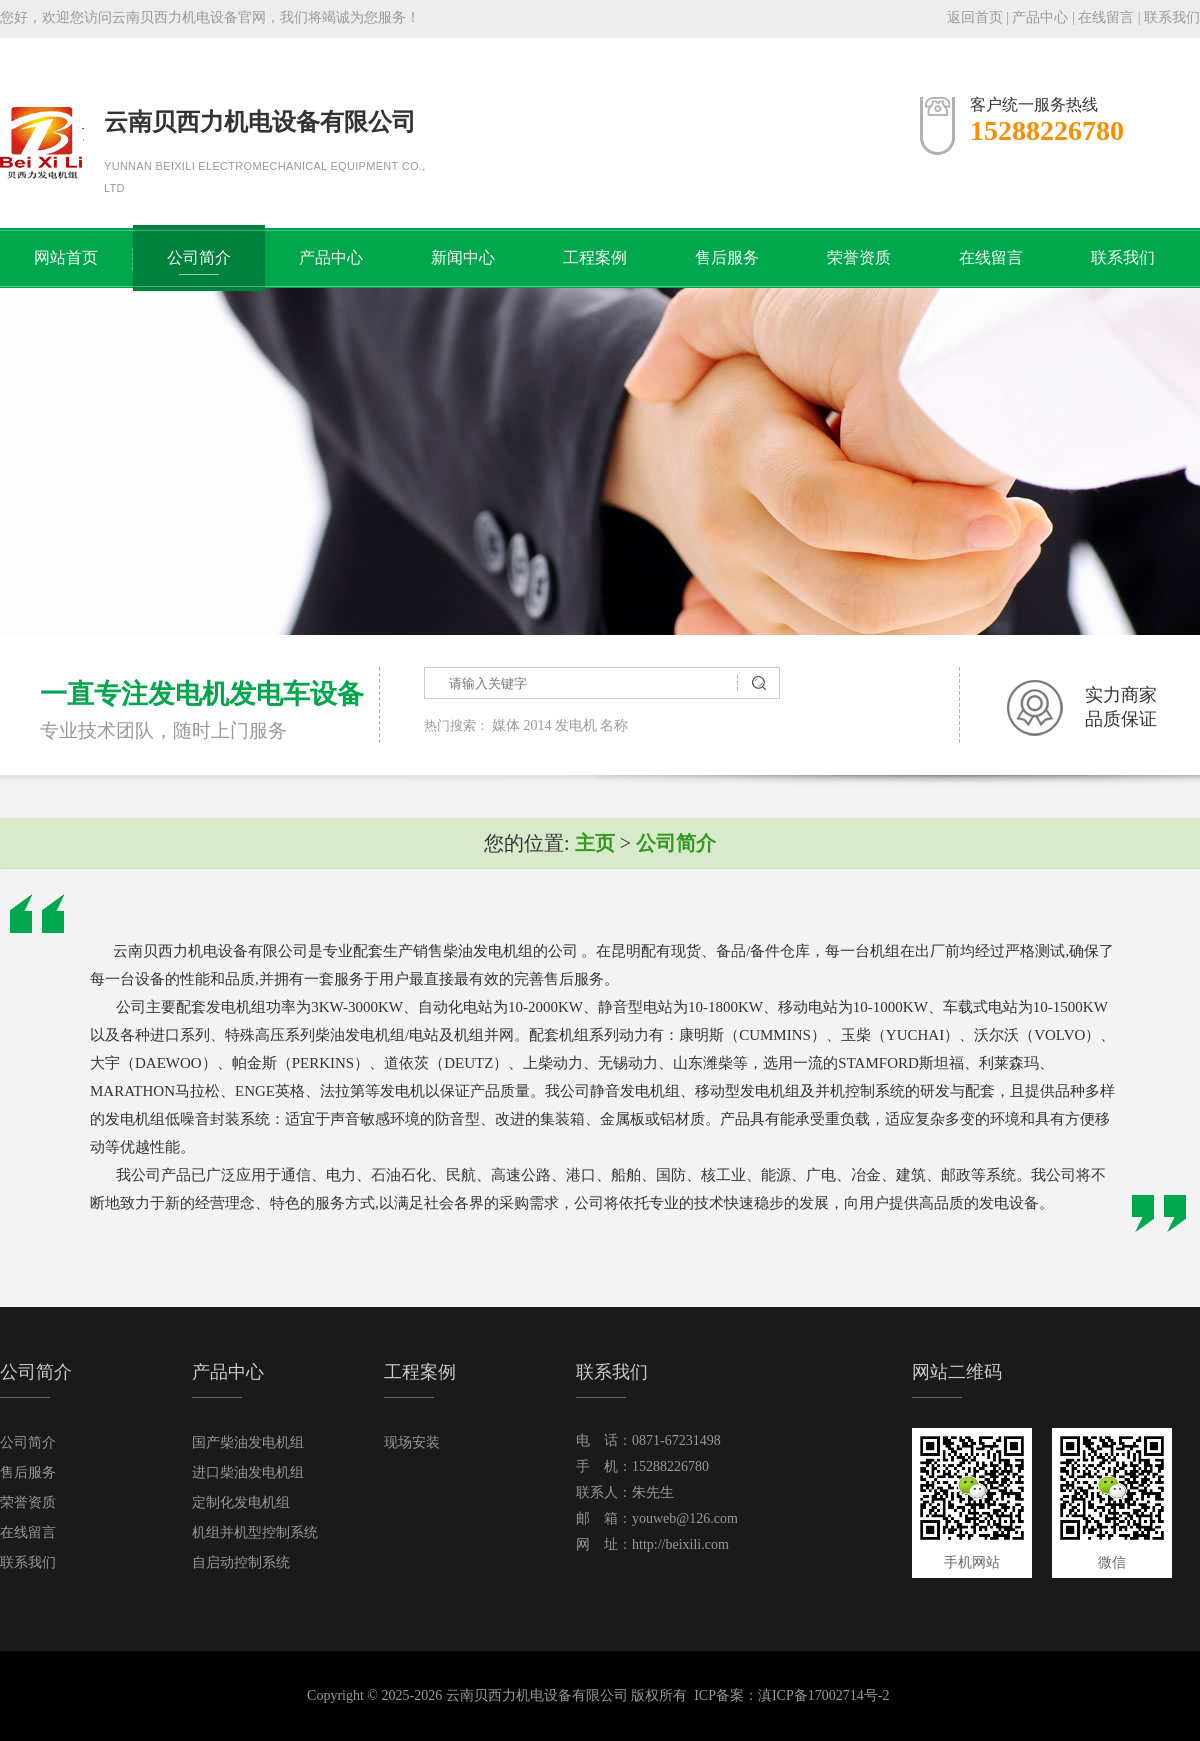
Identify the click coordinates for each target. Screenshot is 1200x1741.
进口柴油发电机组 (248, 1472)
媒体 (506, 725)
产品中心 (1040, 17)
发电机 (576, 725)
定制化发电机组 (241, 1502)
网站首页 (66, 257)
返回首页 (975, 17)
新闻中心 (463, 257)
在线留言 (1106, 17)
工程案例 (595, 257)
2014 (538, 725)
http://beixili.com (680, 1544)
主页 (595, 843)
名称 (614, 725)
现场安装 (412, 1442)
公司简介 (199, 257)
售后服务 (727, 257)
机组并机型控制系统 (255, 1532)
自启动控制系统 (241, 1562)
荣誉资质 (859, 257)
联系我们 (1172, 17)
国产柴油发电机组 (248, 1442)
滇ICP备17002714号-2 (823, 1695)
